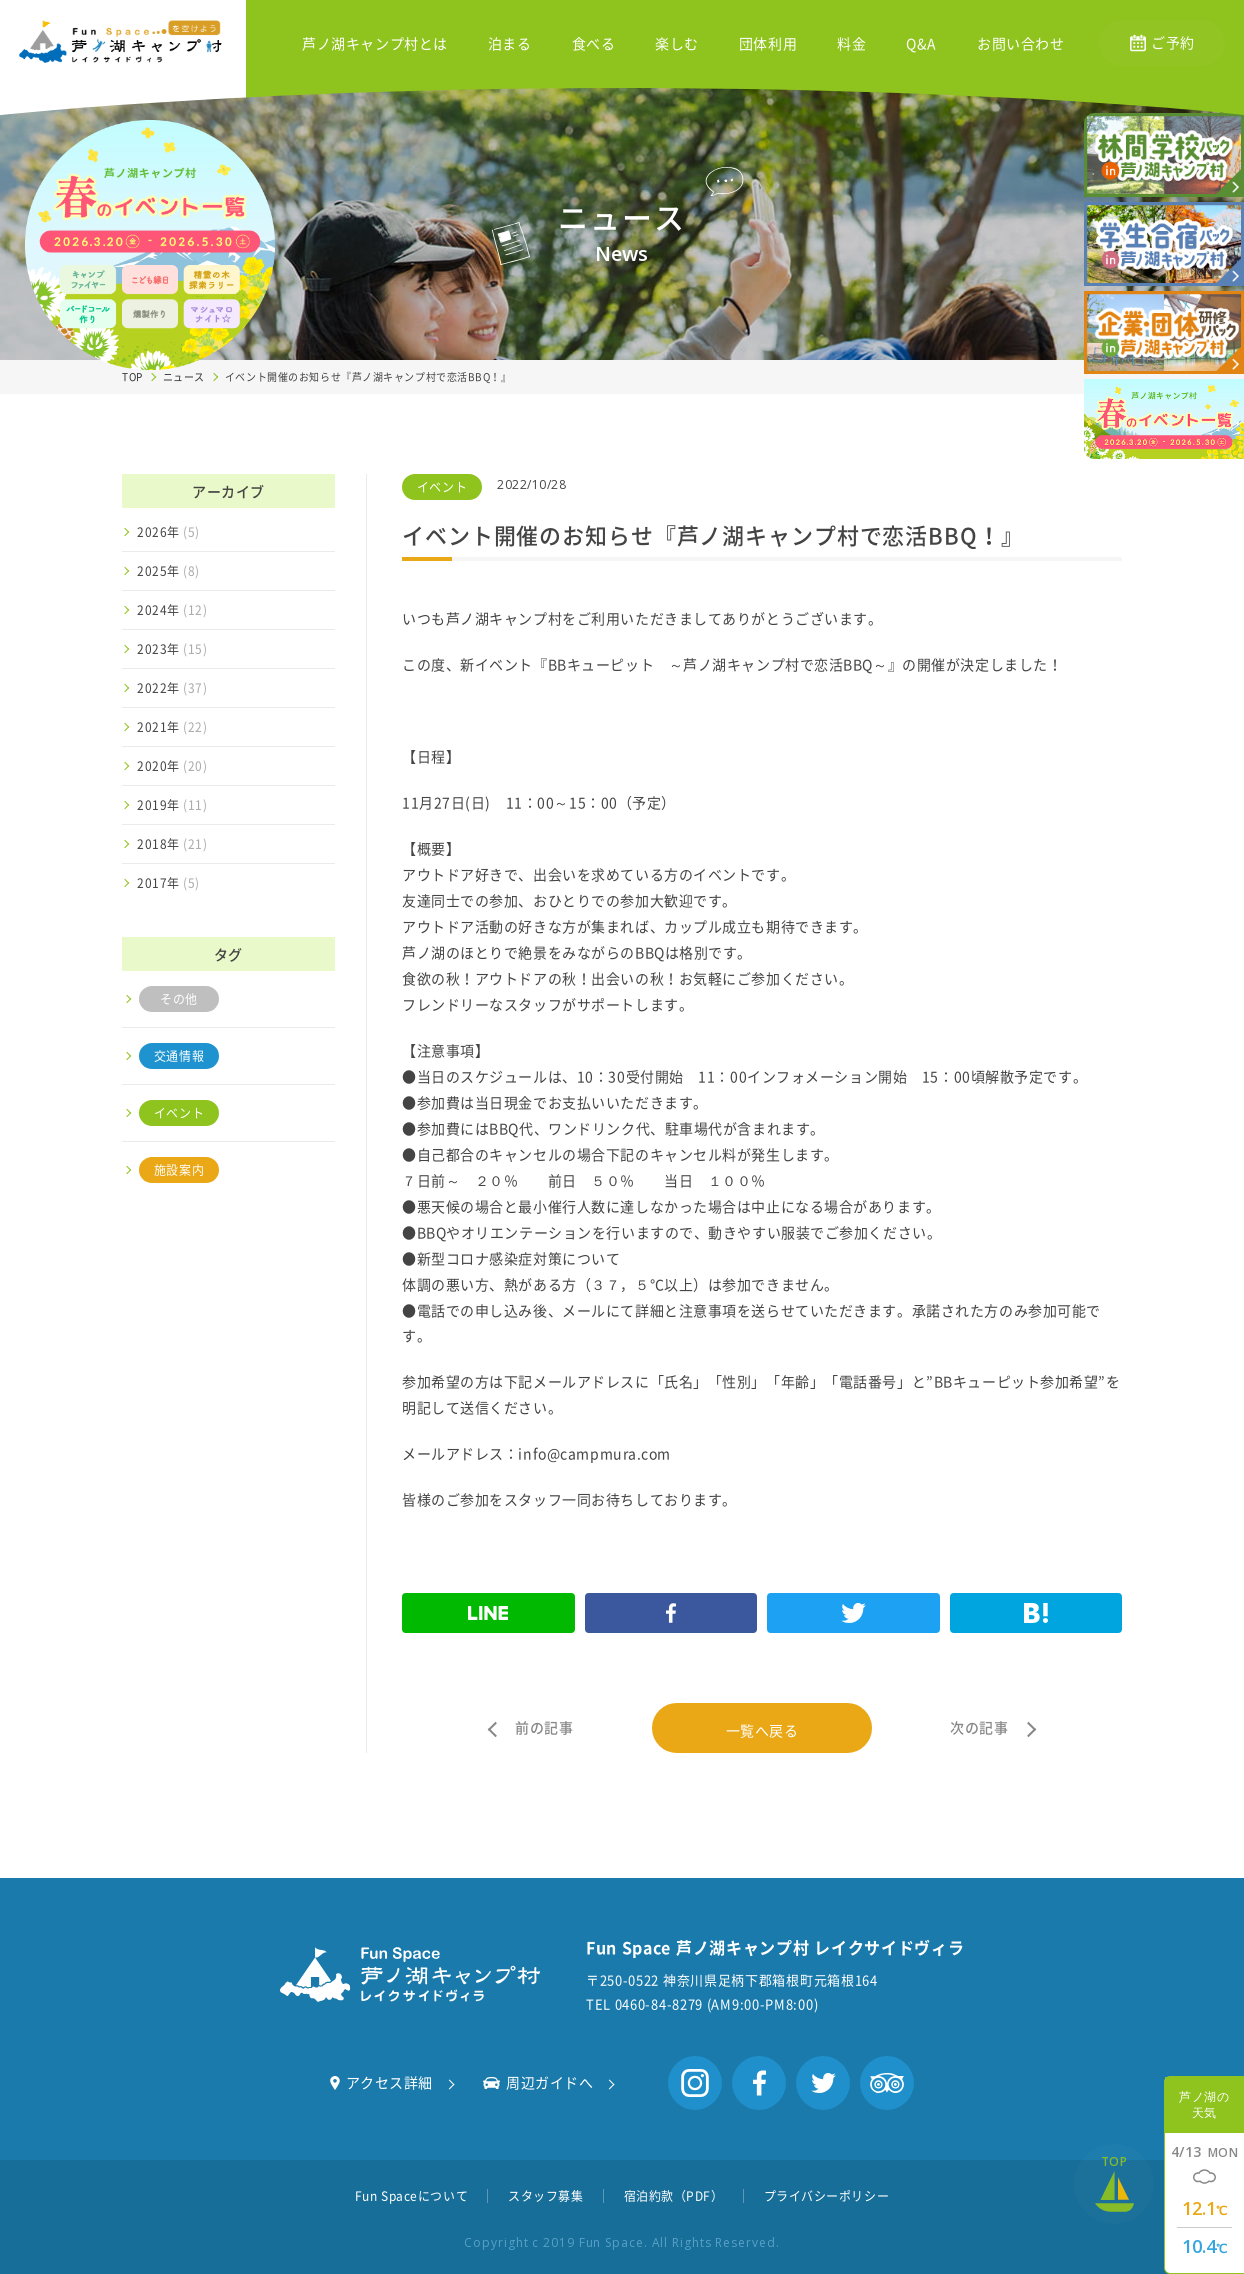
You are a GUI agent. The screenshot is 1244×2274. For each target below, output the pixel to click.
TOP (132, 376)
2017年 (168, 883)
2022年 (172, 688)
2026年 (168, 532)
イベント (179, 1113)
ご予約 (1162, 42)
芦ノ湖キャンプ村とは (375, 44)
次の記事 (979, 1727)
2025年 (168, 571)
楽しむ (677, 44)
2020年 (172, 766)
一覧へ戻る (762, 1730)
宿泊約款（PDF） (674, 2196)
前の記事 (544, 1727)
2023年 (172, 649)
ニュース (184, 376)
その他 (179, 999)
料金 (851, 44)
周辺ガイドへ (538, 2082)
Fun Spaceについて (411, 2196)
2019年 (172, 805)
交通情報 (179, 1056)
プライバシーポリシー (827, 2196)
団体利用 (768, 44)
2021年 (172, 727)
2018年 (172, 844)
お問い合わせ (1020, 44)
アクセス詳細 (381, 2082)
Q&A (921, 44)
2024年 (172, 610)
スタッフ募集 (545, 2196)
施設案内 (179, 1170)
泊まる (510, 44)
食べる (594, 44)
